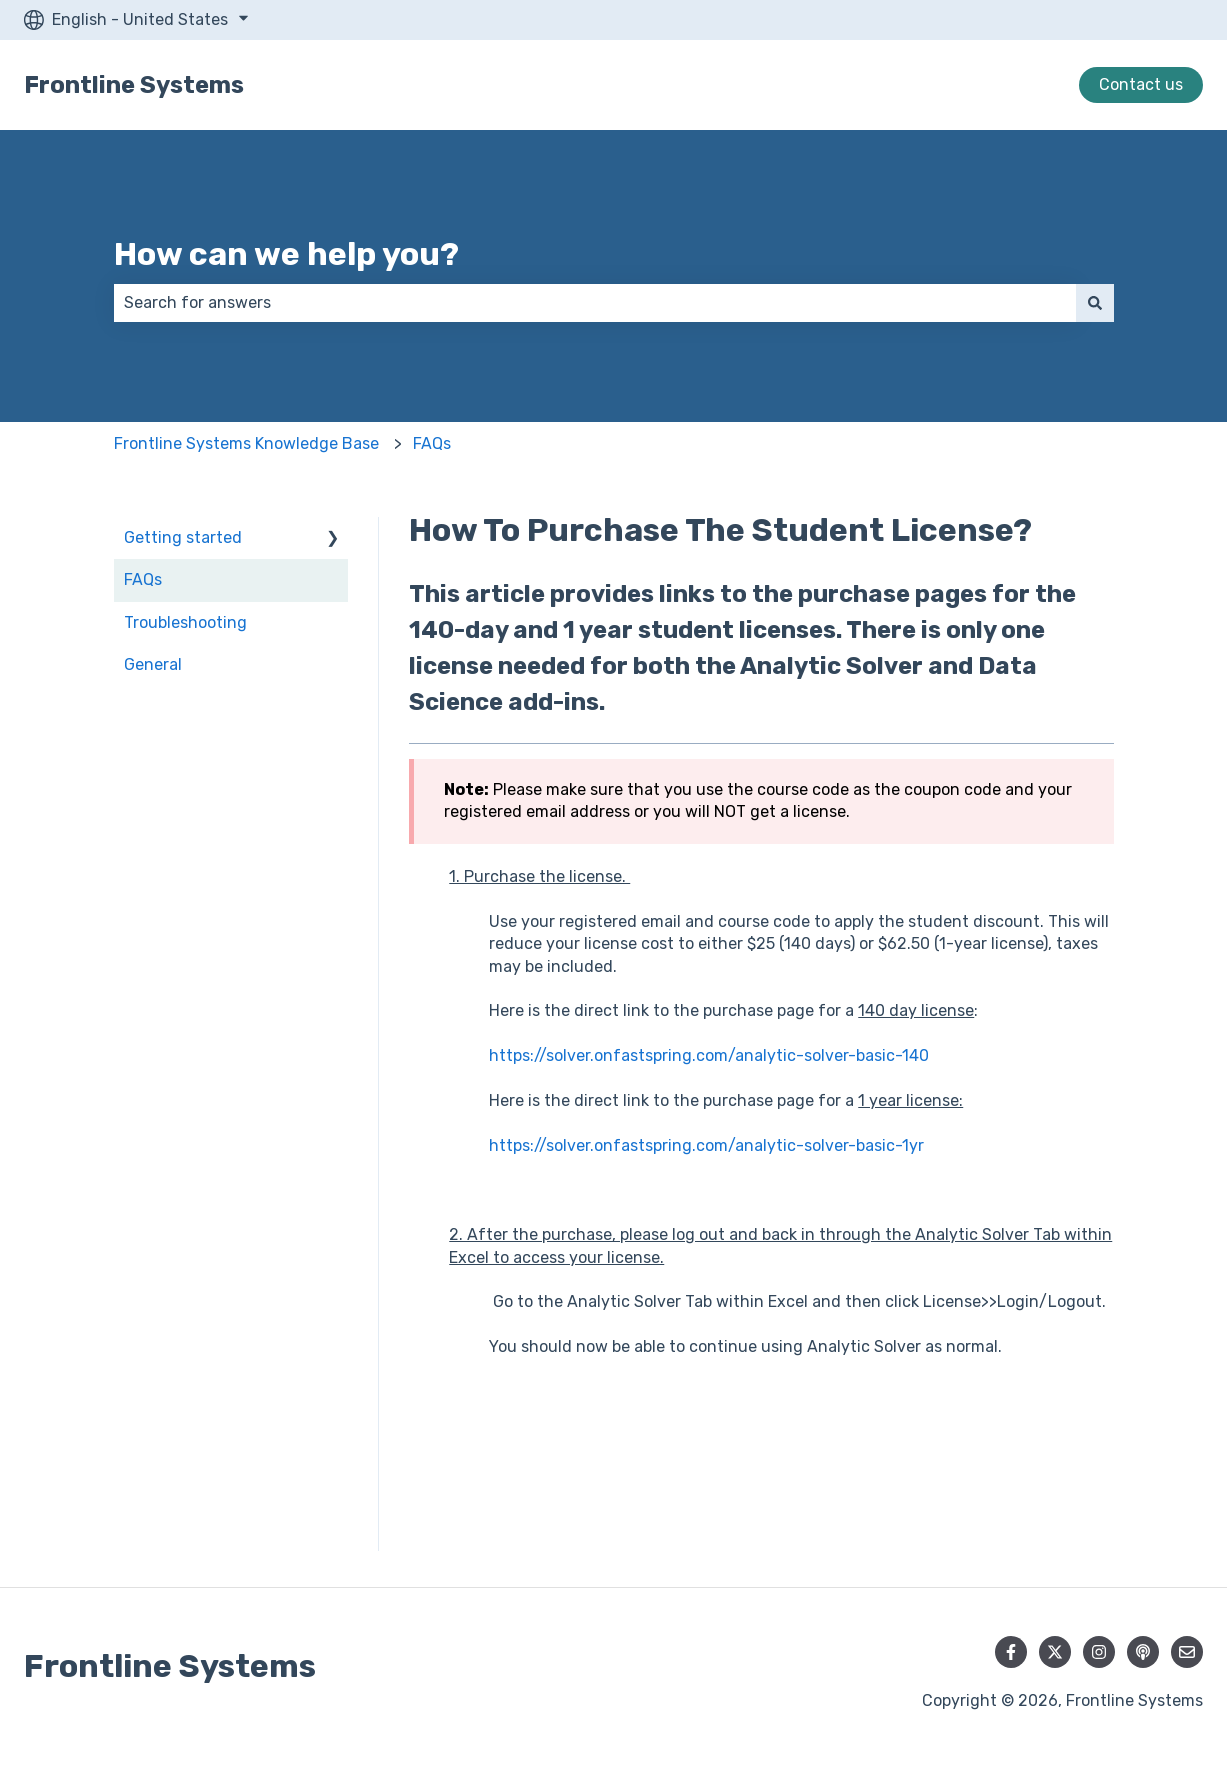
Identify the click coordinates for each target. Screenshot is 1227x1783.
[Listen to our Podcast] (1143, 1652)
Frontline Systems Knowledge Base (246, 443)
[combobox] (595, 303)
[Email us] (1187, 1652)
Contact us (1141, 84)
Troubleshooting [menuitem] (185, 622)
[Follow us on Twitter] (1055, 1652)
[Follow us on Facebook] (1011, 1652)
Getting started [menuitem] (183, 537)
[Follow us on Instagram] (1099, 1652)
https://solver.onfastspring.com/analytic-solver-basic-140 (709, 1055)
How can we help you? (286, 254)
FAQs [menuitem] (143, 579)
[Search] (1095, 303)
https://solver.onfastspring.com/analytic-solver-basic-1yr (706, 1145)
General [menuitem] (153, 664)
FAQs (432, 443)
